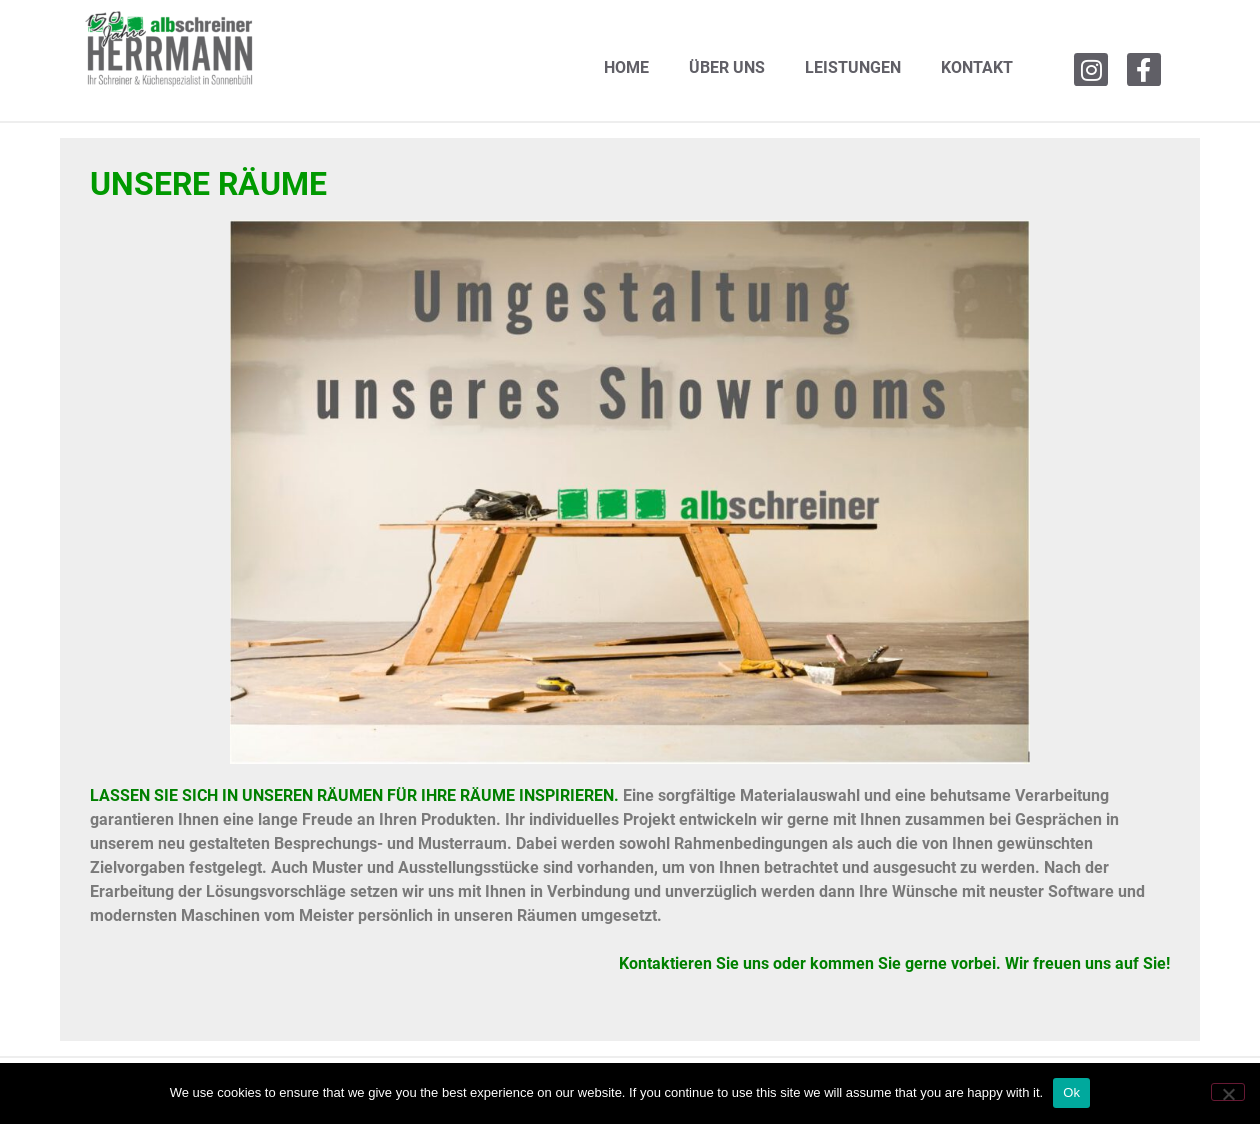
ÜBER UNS (727, 67)
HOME (626, 67)
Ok (1071, 1092)
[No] (1228, 1092)
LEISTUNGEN (853, 67)
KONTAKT (977, 67)
